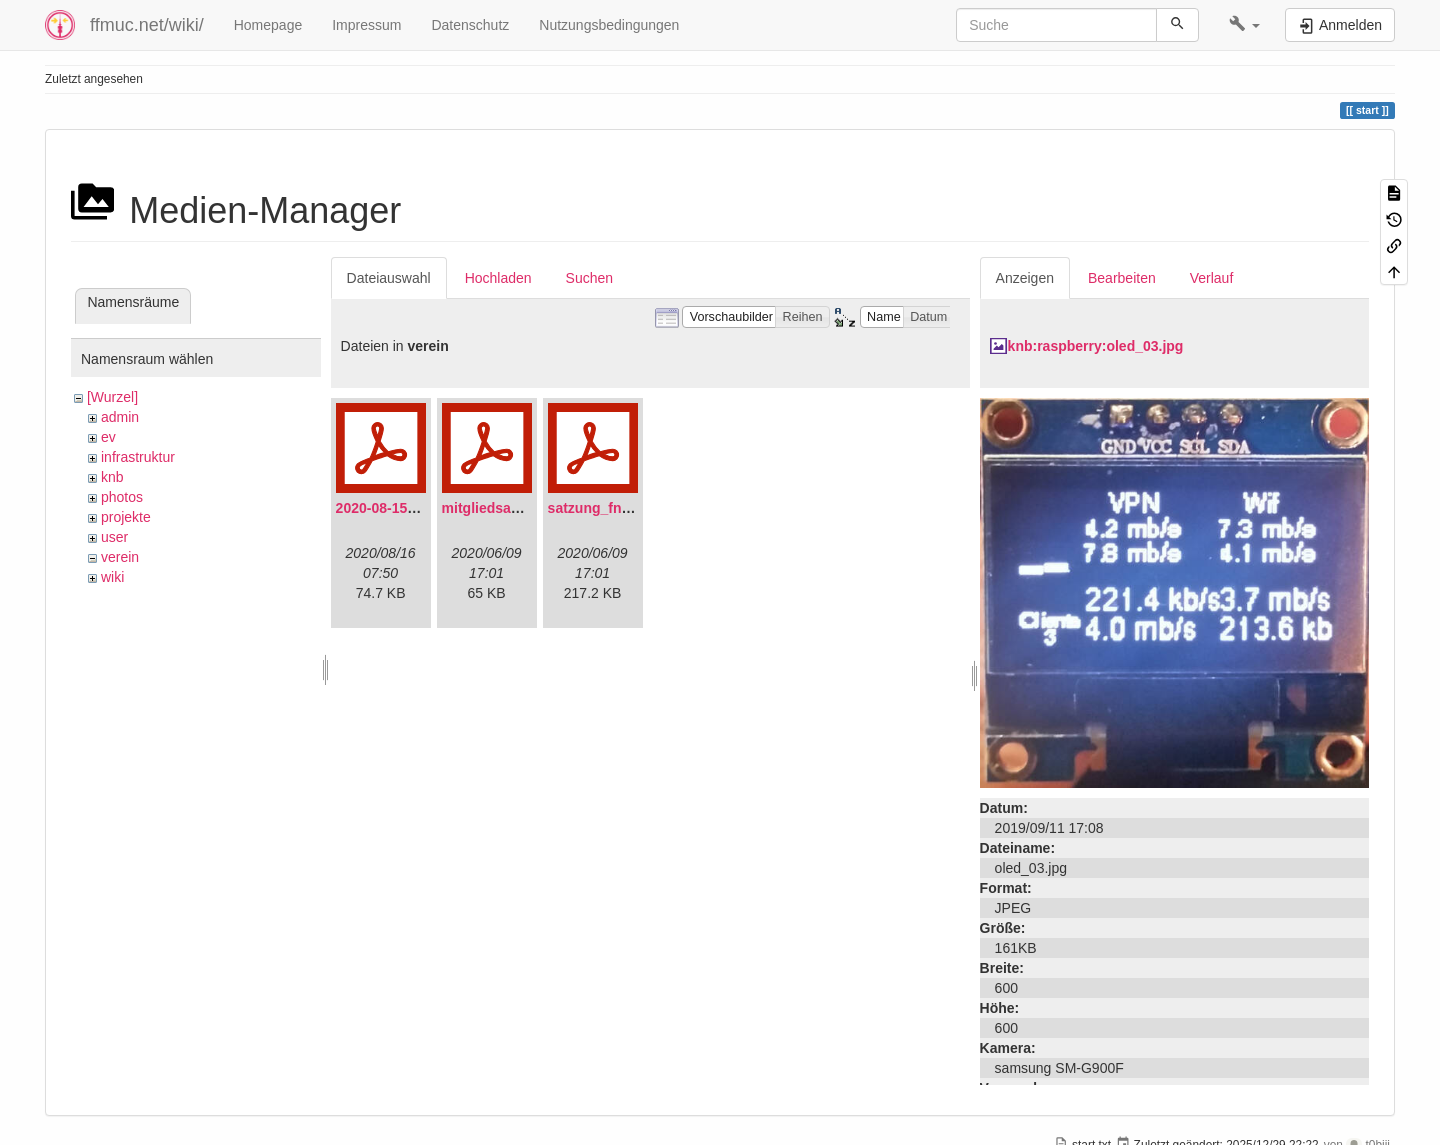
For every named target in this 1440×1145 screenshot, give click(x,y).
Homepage (268, 25)
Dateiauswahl (389, 278)
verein (120, 557)
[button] (1244, 25)
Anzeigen (1025, 278)
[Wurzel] (112, 397)
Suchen (589, 278)
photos (122, 497)
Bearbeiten (1122, 278)
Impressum (366, 25)
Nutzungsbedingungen (609, 25)
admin (120, 417)
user (114, 537)
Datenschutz (470, 25)
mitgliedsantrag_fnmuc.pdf (532, 508)
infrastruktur (138, 457)
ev (108, 437)
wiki (112, 577)
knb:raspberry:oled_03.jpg (1096, 346)
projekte (126, 517)
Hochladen (498, 278)
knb (112, 477)
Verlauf (1212, 278)
